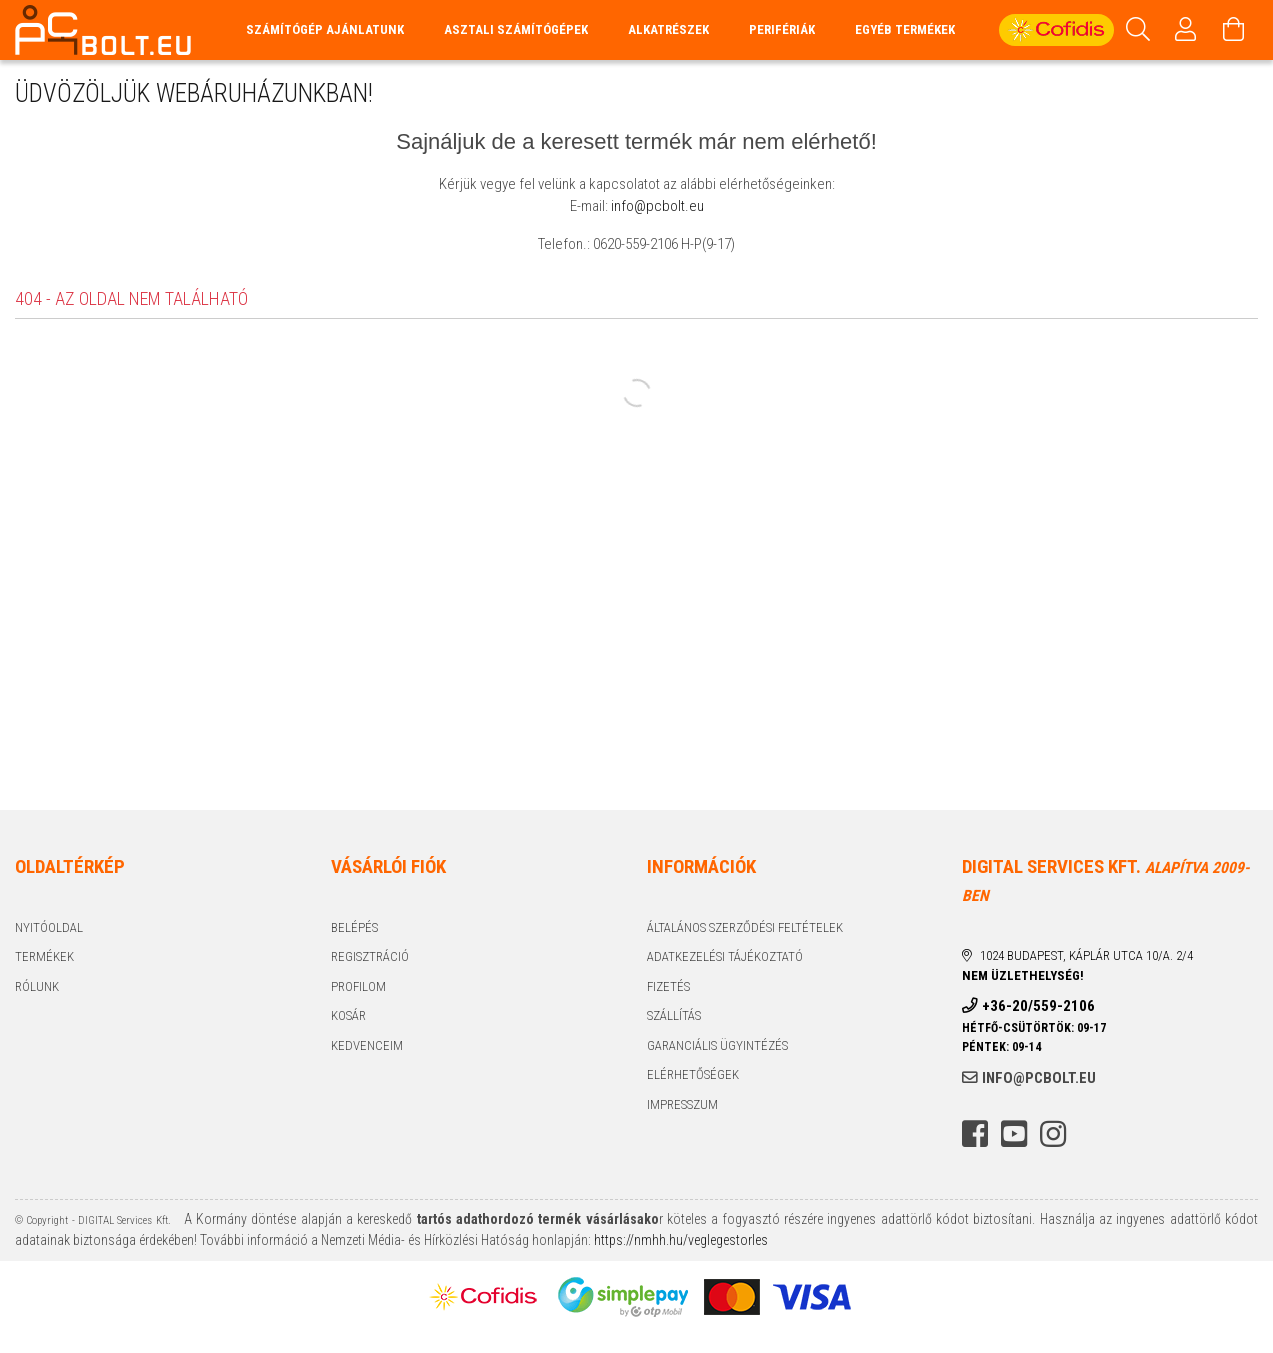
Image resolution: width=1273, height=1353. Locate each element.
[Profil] (1186, 30)
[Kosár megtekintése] (1234, 30)
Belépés (354, 927)
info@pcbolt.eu (657, 206)
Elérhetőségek (693, 1074)
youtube (1014, 1134)
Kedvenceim (367, 1045)
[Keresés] (1138, 30)
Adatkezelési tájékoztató (725, 956)
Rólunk (37, 986)
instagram (1053, 1134)
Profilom (358, 986)
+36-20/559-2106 (1038, 1006)
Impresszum (682, 1104)
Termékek (44, 956)
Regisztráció (370, 956)
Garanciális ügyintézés (717, 1045)
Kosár (348, 1015)
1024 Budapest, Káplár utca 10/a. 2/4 (1086, 955)
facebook (975, 1134)
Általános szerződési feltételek (745, 927)
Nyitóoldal (49, 927)
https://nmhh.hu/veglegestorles (679, 1240)
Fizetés (668, 986)
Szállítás (674, 1015)
